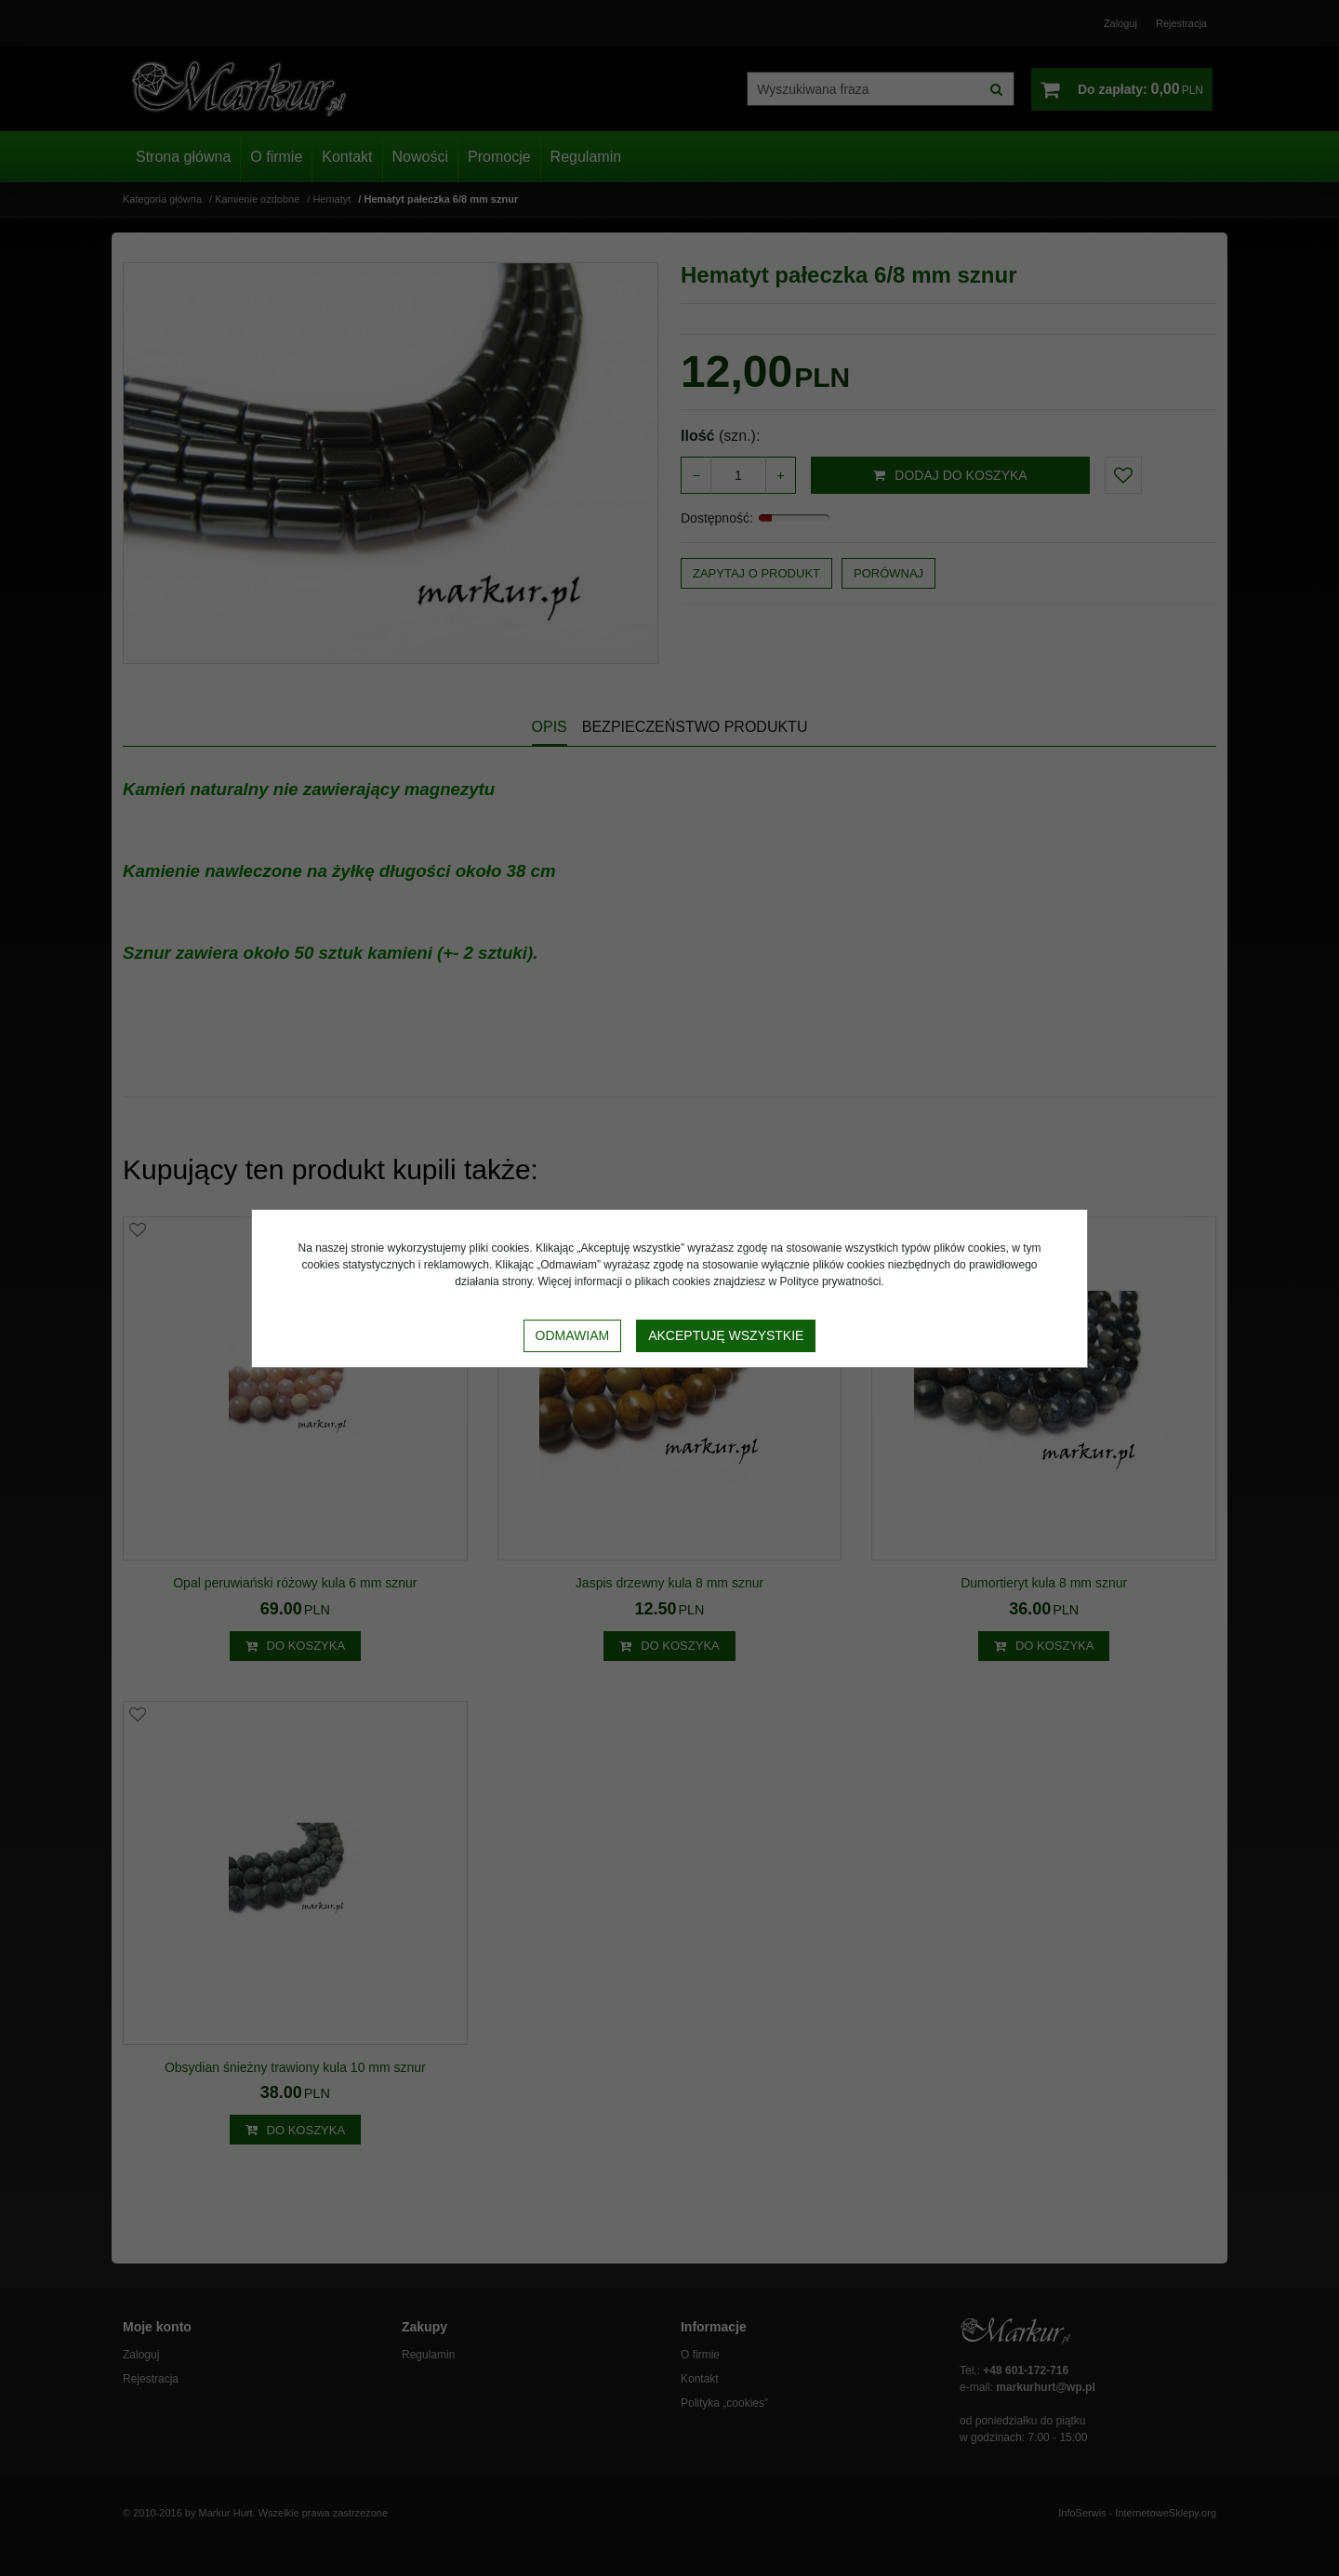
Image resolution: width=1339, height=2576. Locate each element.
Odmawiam (573, 1335)
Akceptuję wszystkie (725, 1335)
